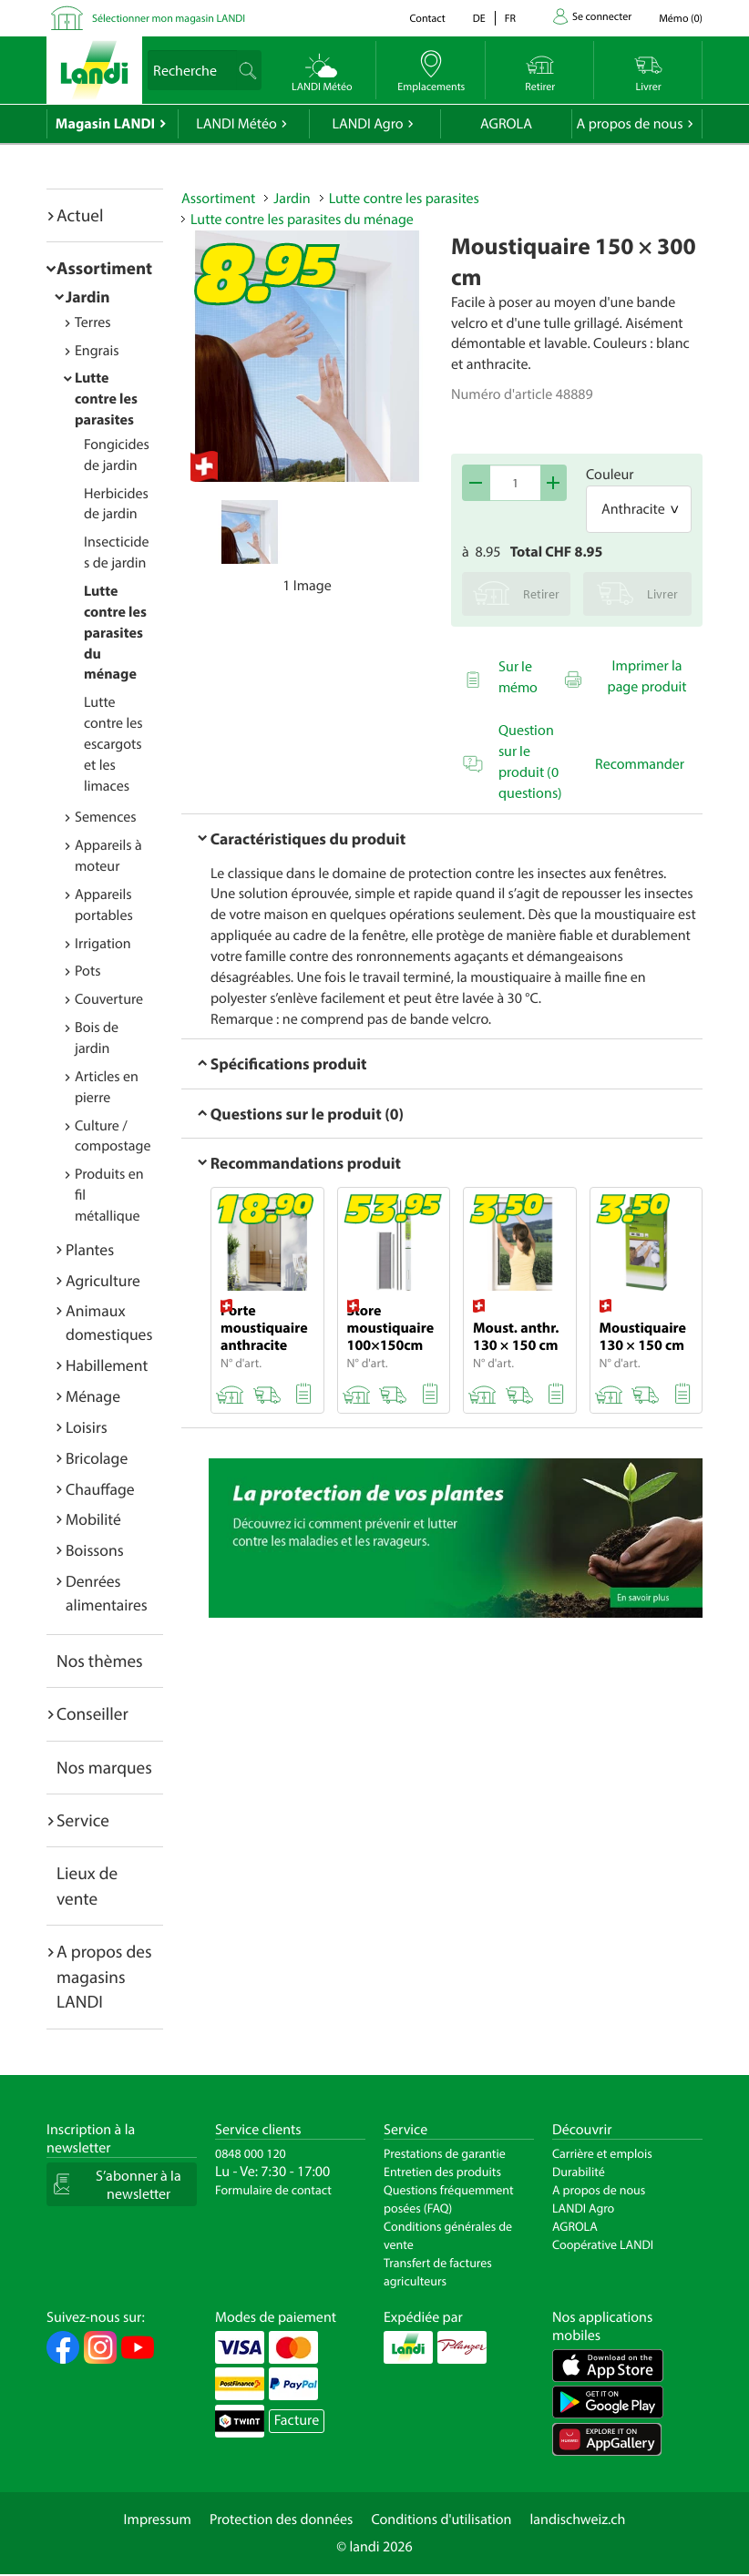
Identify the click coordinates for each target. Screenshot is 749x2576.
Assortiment (104, 268)
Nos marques (104, 1767)
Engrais (97, 351)
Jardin (88, 296)
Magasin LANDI (105, 124)
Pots (88, 971)
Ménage (93, 1395)
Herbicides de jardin (116, 504)
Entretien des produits (442, 2171)
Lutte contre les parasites (106, 399)
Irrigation (103, 944)
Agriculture (103, 1280)
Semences (106, 817)
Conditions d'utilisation (441, 2519)
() (681, 19)
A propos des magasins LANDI (104, 1976)
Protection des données (282, 2519)
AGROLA (506, 124)
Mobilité (93, 1518)
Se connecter (601, 17)
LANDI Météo (236, 124)
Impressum (157, 2519)
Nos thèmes (99, 1660)
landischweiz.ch (578, 2519)
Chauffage (100, 1488)
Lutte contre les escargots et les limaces (113, 743)
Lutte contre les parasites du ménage (115, 632)
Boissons (95, 1549)
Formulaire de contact (273, 2190)
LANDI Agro (367, 124)
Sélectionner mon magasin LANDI (168, 19)
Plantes (90, 1249)
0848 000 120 (250, 2153)
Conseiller (92, 1713)
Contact (427, 19)
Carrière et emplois (602, 2153)
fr (510, 19)
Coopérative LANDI (602, 2244)
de (479, 19)
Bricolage (97, 1457)
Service (82, 1820)
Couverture (109, 999)
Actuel (79, 215)
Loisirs (87, 1426)
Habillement (107, 1364)
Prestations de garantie (445, 2153)
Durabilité (578, 2171)
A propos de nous (629, 124)
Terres (93, 322)
